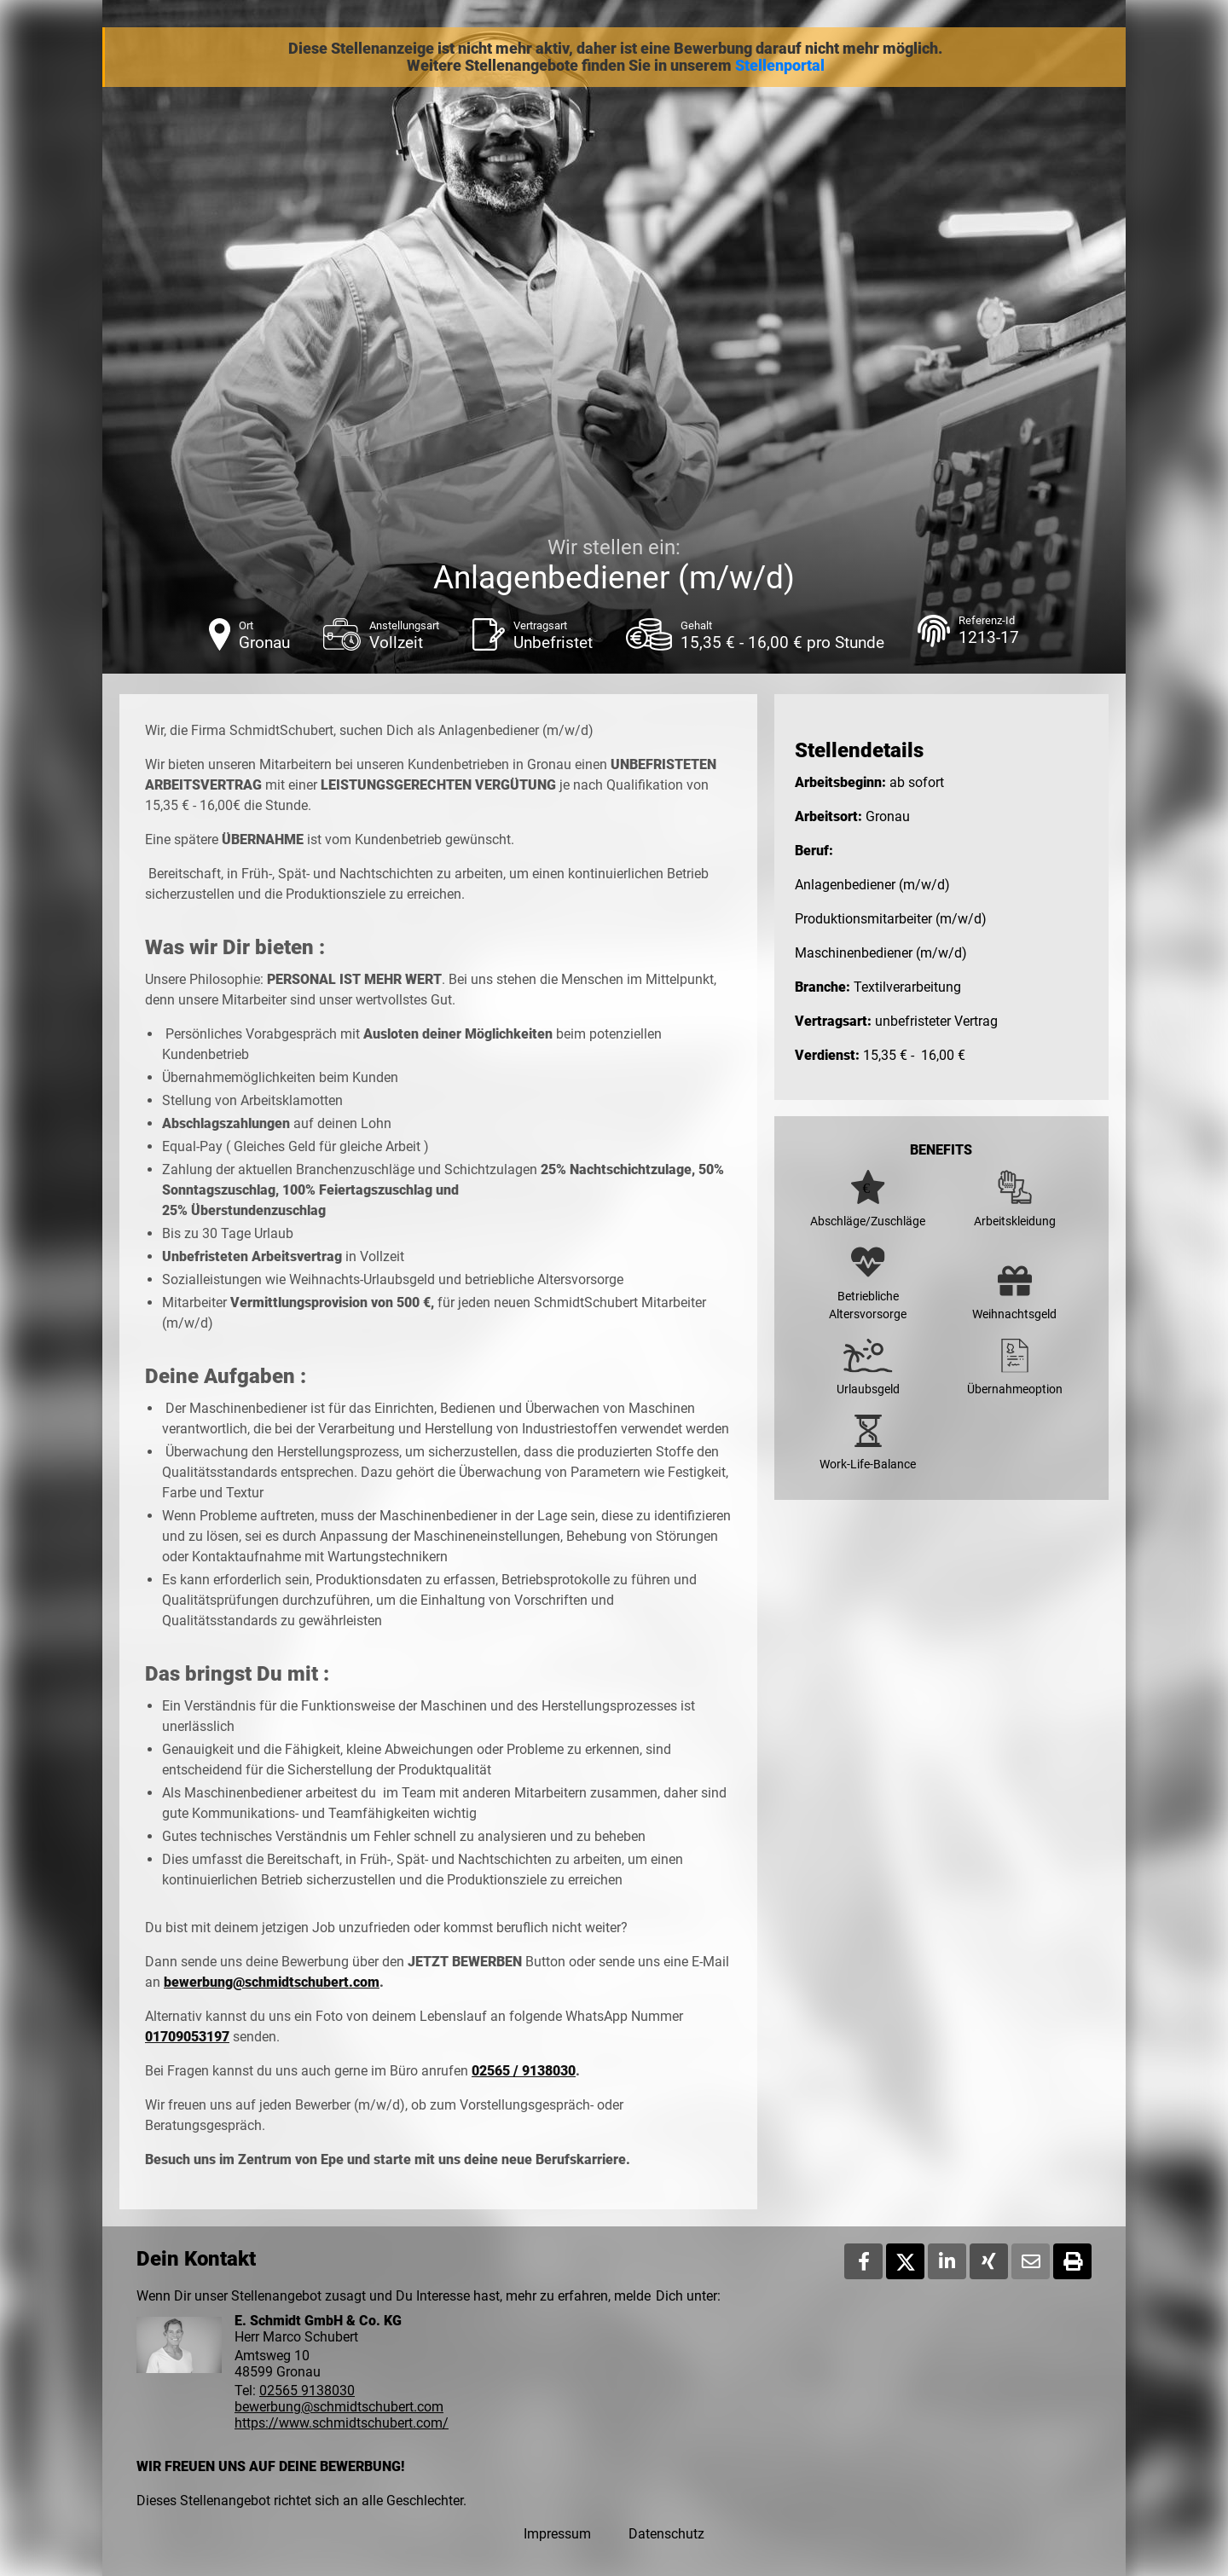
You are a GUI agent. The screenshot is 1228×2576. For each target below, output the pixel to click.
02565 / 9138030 (524, 2071)
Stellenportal (780, 65)
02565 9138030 (307, 2390)
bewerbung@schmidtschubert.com (271, 1982)
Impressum (557, 2534)
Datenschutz (666, 2534)
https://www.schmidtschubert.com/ (342, 2423)
